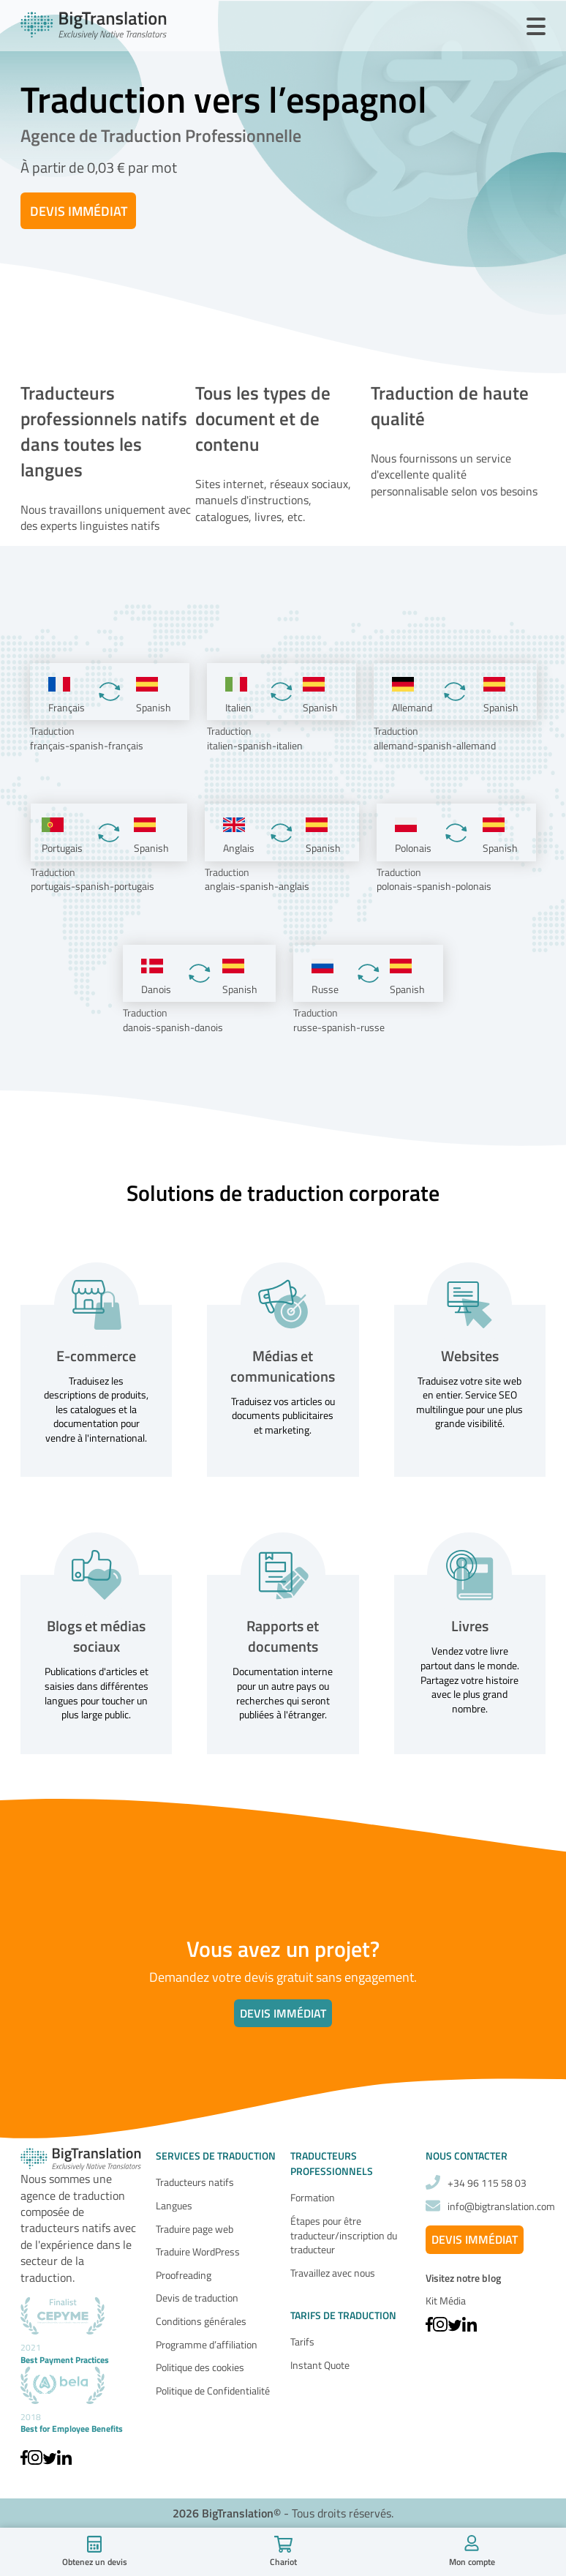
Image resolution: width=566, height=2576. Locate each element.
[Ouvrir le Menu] (536, 27)
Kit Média (446, 2300)
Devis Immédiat (78, 211)
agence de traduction (72, 2195)
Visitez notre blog (463, 2278)
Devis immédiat (283, 2013)
